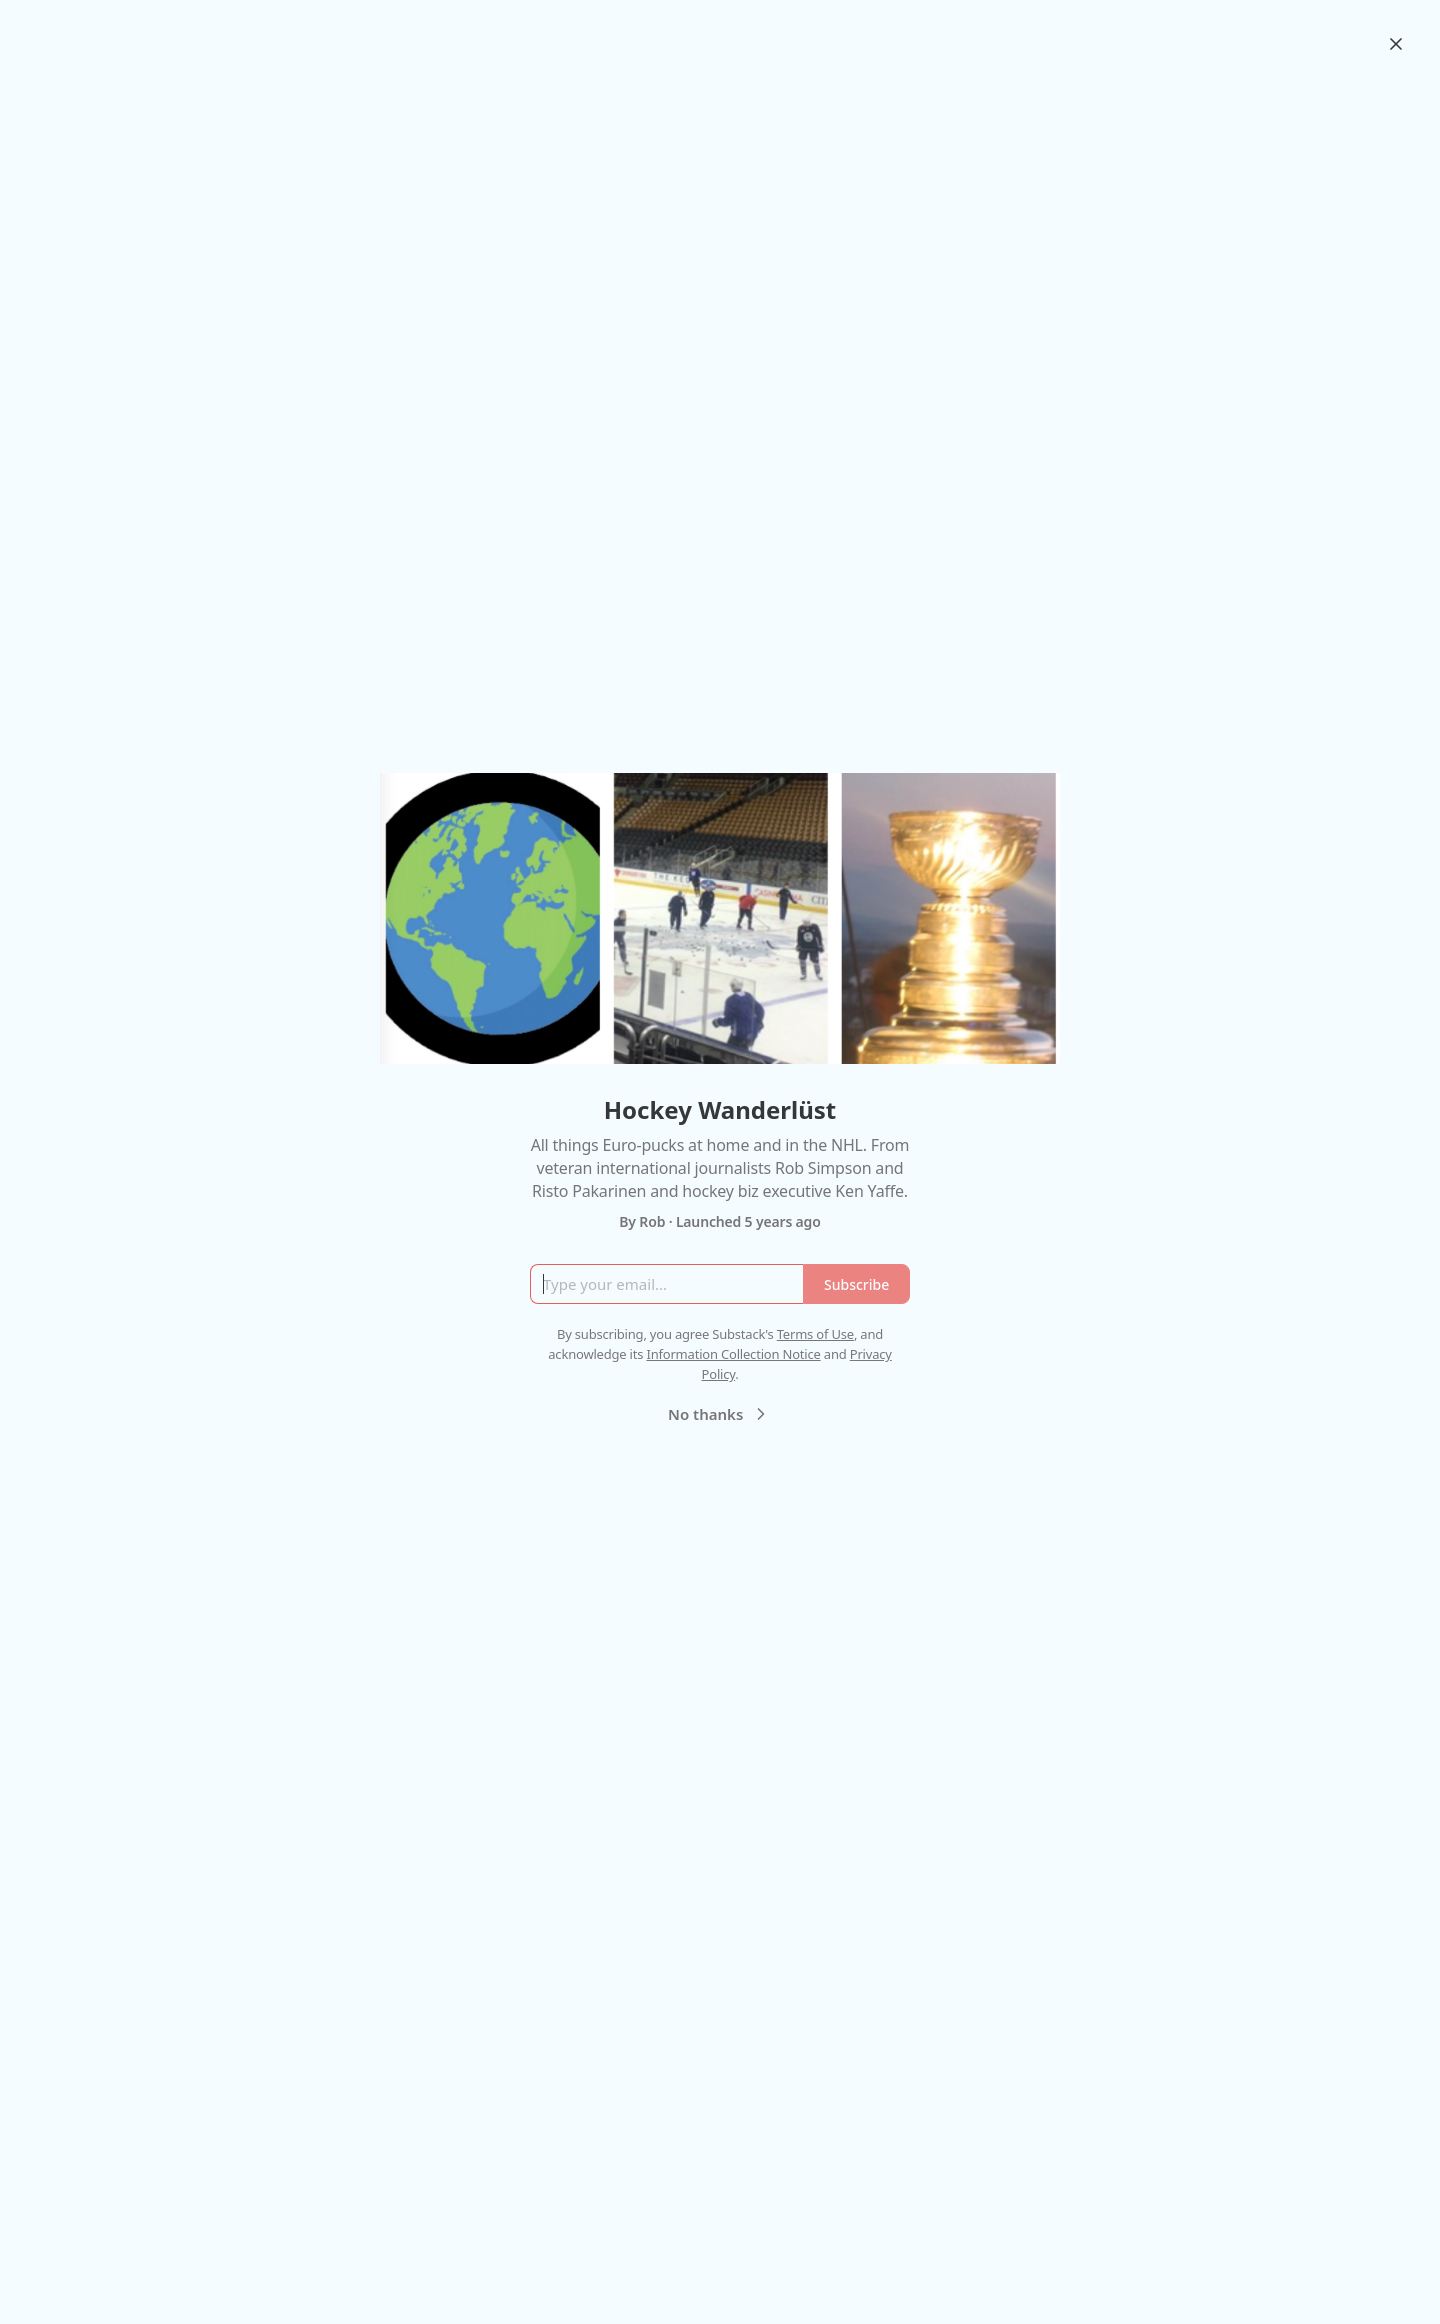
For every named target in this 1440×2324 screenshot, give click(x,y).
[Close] (1396, 44)
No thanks (719, 1414)
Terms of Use (815, 1334)
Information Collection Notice (733, 1354)
